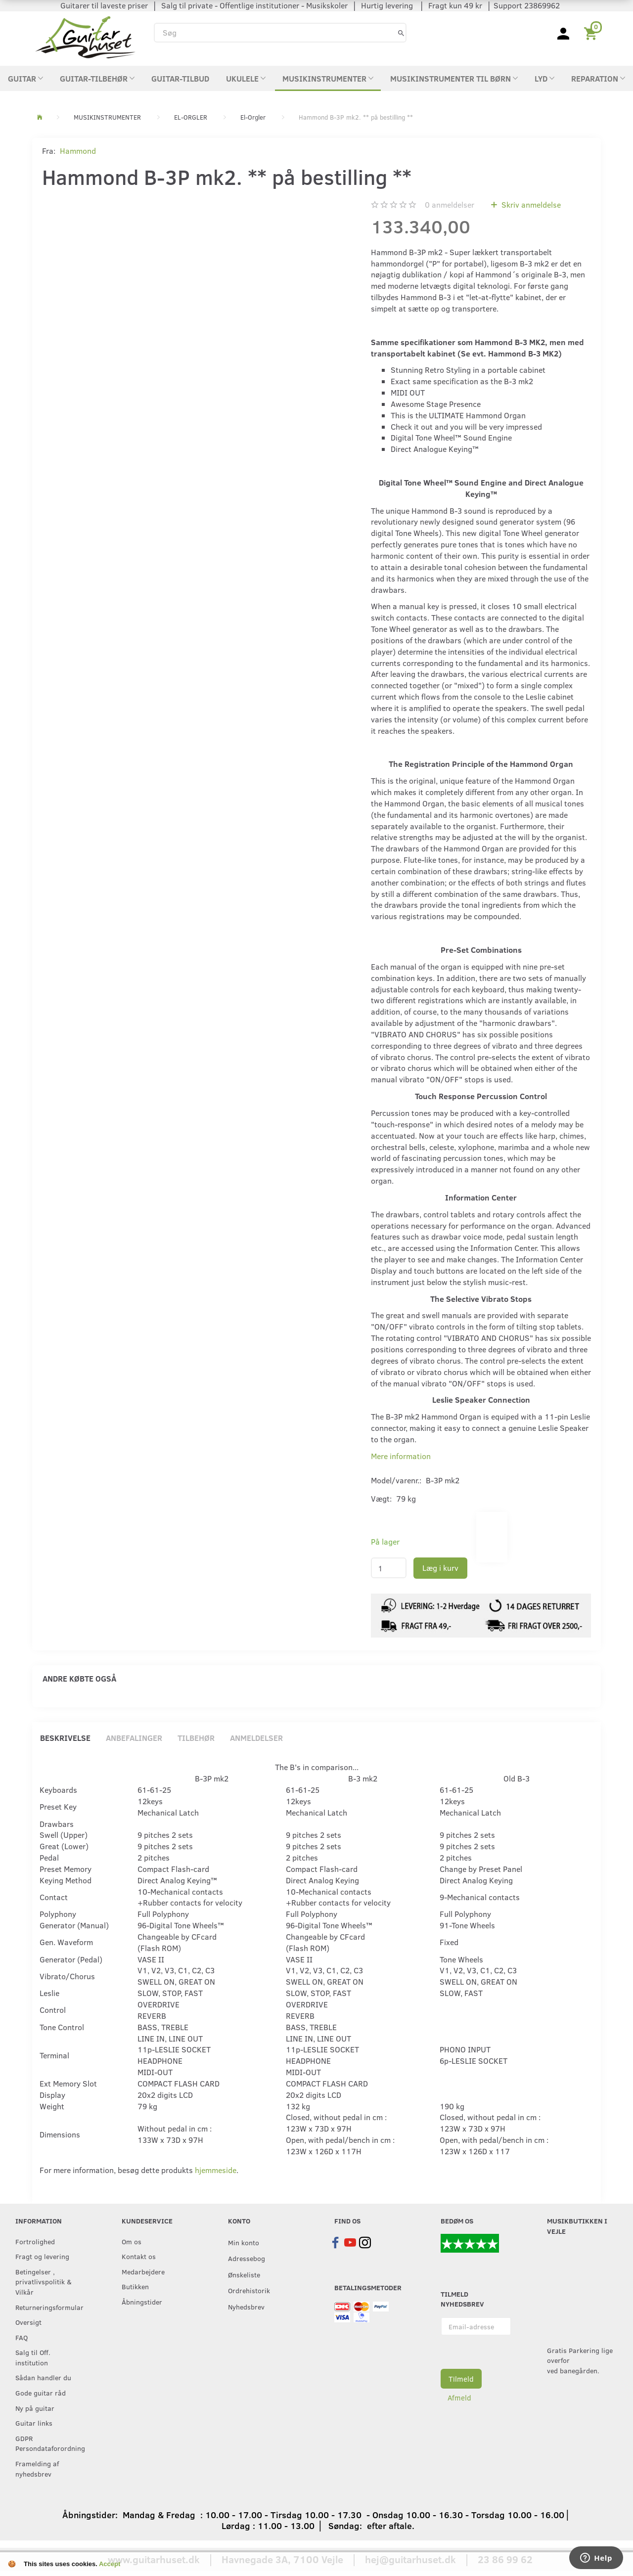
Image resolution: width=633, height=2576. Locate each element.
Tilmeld (461, 2379)
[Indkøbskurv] (592, 32)
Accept (109, 2564)
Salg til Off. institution (32, 2357)
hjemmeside (215, 2170)
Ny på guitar (34, 2408)
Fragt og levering (42, 2256)
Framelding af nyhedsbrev (37, 2468)
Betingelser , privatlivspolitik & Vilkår (43, 2281)
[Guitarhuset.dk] (85, 36)
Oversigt (28, 2322)
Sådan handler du (43, 2377)
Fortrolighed (35, 2241)
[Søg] (401, 32)
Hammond (78, 150)
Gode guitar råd (40, 2393)
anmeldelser (449, 204)
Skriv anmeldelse (530, 204)
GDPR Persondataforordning (48, 2443)
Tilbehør (196, 1737)
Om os (131, 2241)
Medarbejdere (143, 2271)
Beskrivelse (65, 1737)
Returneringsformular (48, 2307)
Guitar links (33, 2423)
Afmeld (459, 2397)
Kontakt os (139, 2256)
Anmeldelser (256, 1737)
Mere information (401, 1456)
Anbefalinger (134, 1737)
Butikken (135, 2286)
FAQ (21, 2337)
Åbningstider (142, 2302)
